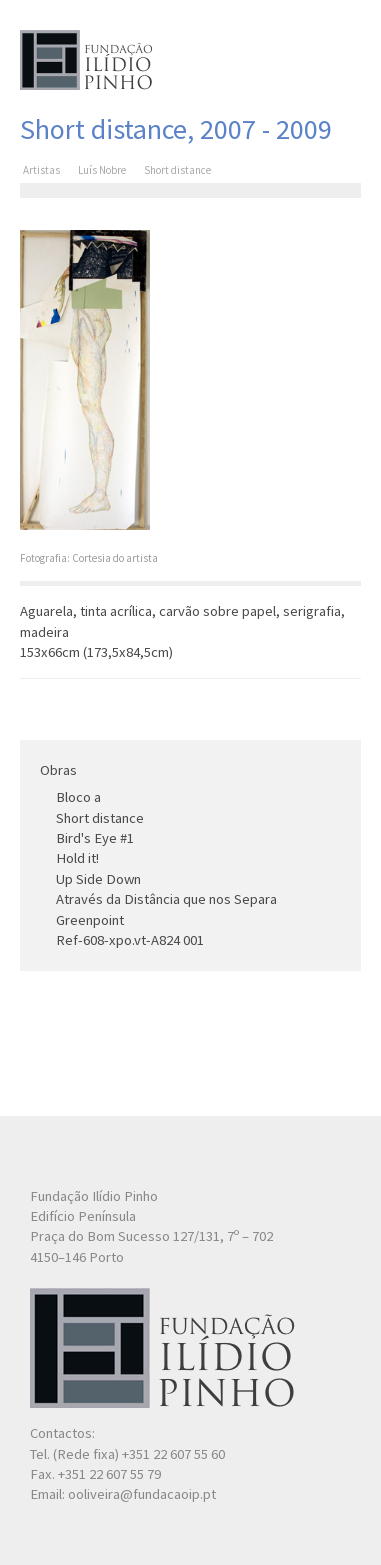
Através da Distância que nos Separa (166, 899)
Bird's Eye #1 (95, 838)
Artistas (41, 170)
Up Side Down (98, 879)
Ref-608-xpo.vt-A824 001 (130, 940)
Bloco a (78, 797)
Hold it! (77, 858)
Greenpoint (90, 920)
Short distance (100, 818)
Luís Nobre (102, 170)
